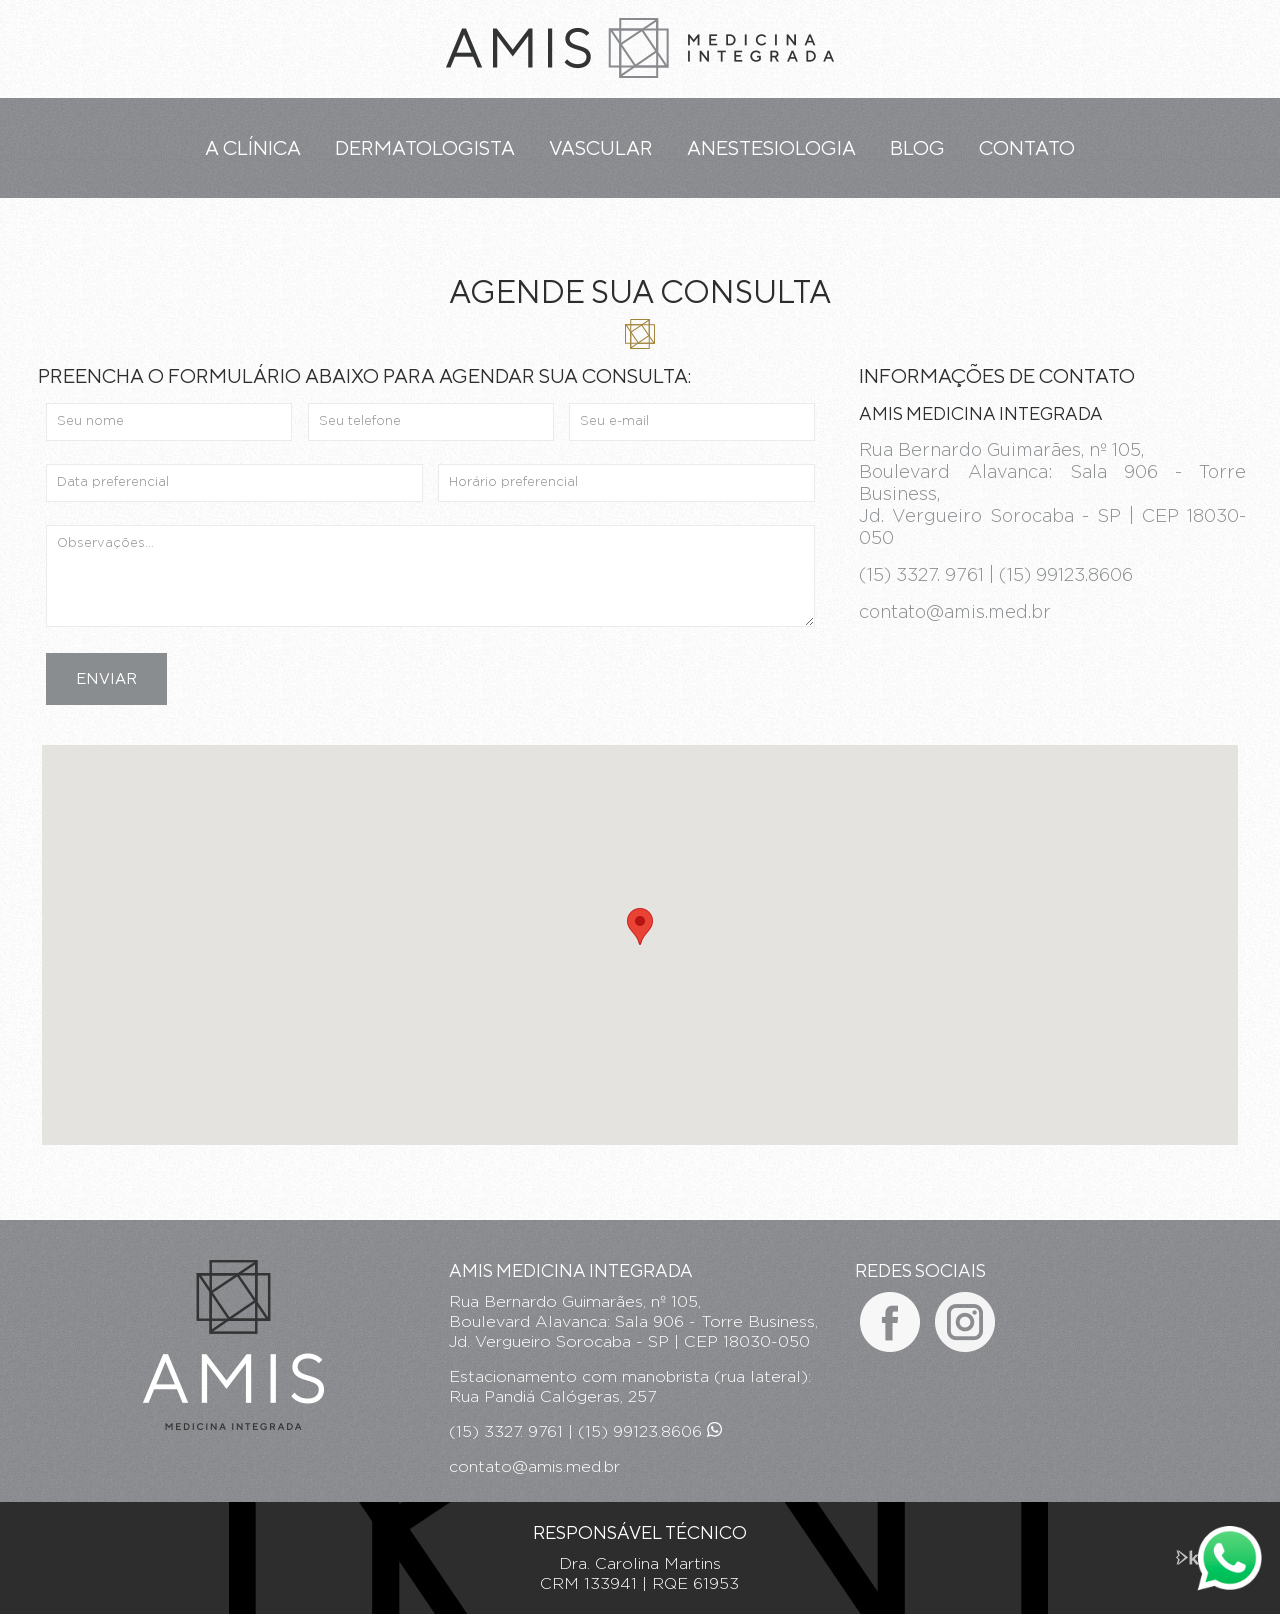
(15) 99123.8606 (650, 1432)
